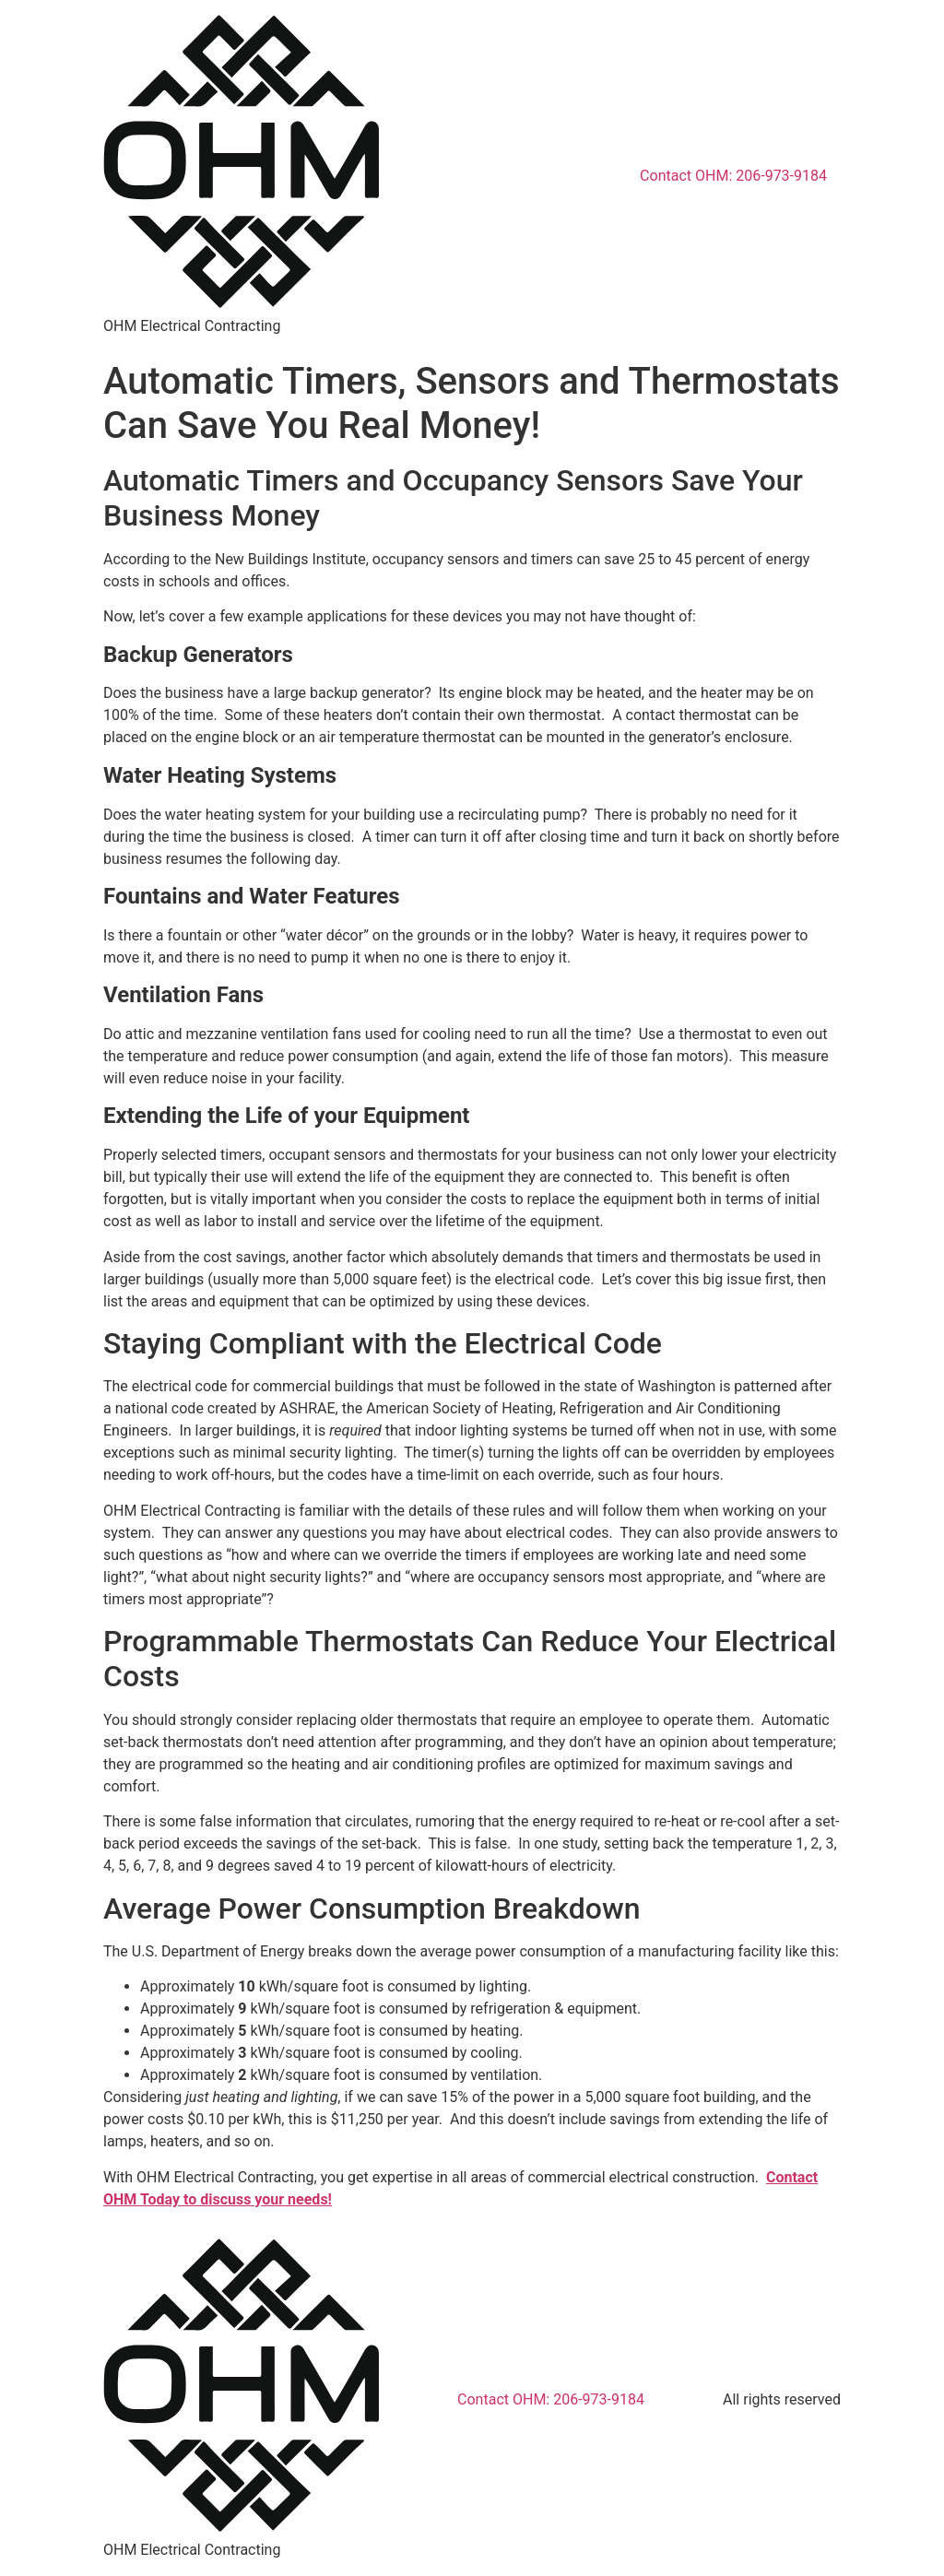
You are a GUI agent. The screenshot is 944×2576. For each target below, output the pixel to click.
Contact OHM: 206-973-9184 (733, 175)
